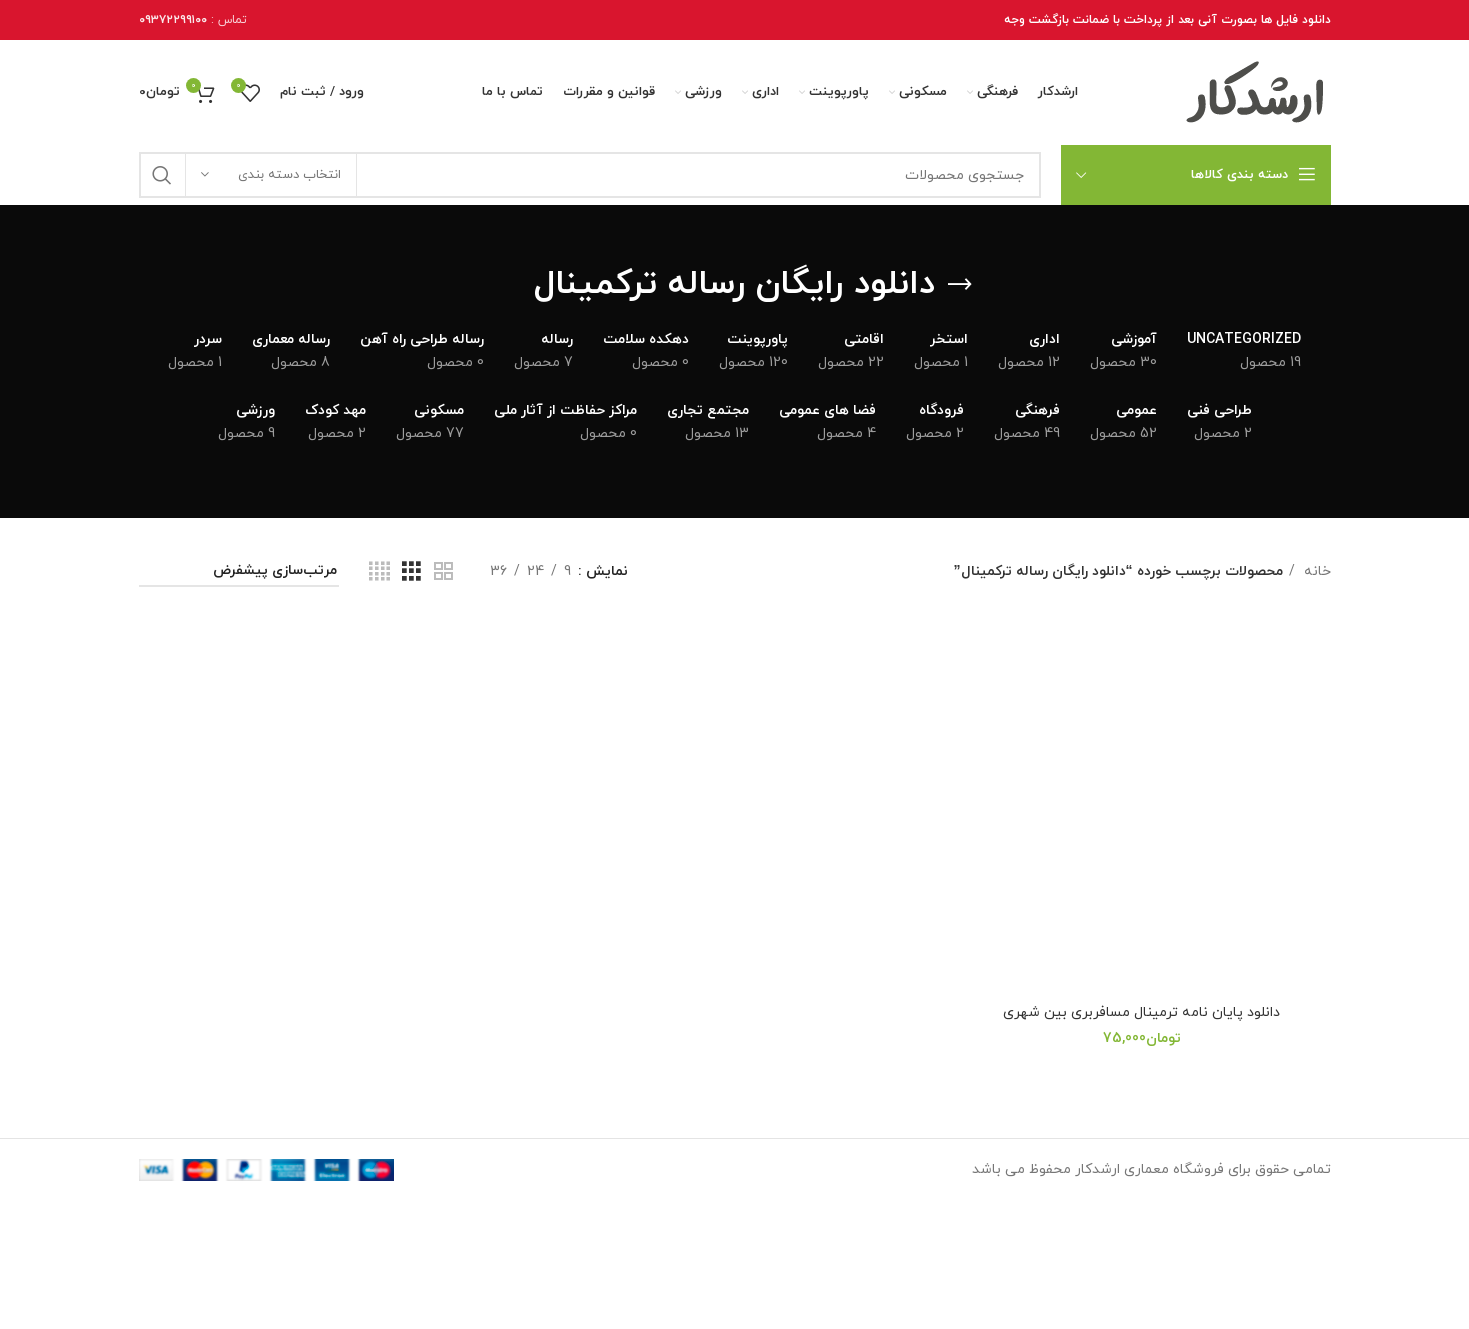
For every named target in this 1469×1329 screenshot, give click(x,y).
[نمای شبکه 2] (443, 572)
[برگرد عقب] (960, 285)
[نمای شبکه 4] (379, 572)
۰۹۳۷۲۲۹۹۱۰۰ (173, 20)
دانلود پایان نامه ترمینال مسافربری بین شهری (1141, 1012)
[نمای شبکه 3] (411, 572)
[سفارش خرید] (239, 572)
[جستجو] (590, 175)
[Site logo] (1256, 91)
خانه (1315, 571)
